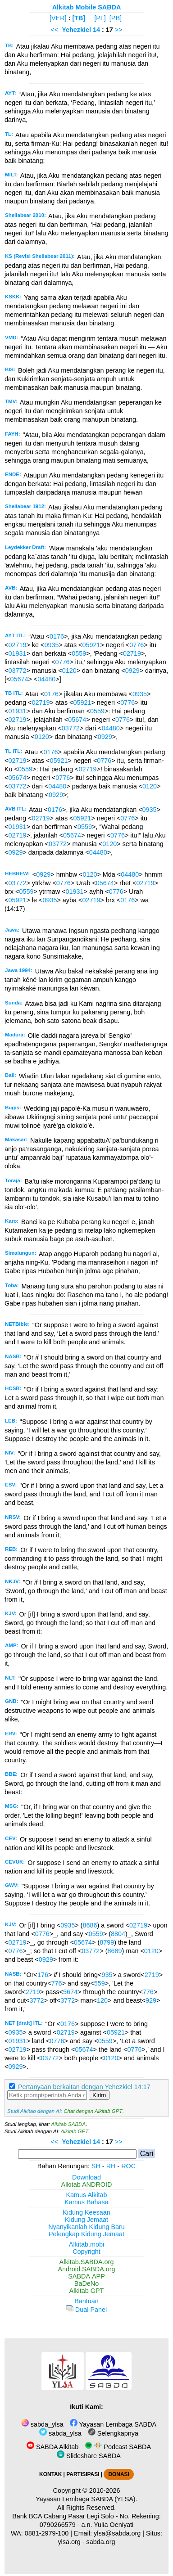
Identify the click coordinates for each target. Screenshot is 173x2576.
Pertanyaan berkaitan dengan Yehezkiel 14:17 (84, 2086)
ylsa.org (69, 2541)
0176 (57, 636)
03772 (17, 670)
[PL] (100, 18)
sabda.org (100, 2541)
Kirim (99, 2095)
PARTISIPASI (82, 2474)
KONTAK (50, 2474)
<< (54, 29)
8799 (107, 1942)
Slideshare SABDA (89, 2455)
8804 (118, 1933)
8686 (89, 1925)
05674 (19, 679)
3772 (37, 2000)
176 (42, 1974)
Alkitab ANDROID (86, 2184)
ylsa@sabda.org (117, 2533)
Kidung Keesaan (86, 2212)
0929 (132, 670)
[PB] (115, 18)
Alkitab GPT (74, 2131)
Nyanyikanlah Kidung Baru (86, 2226)
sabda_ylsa (42, 2424)
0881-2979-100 (47, 2533)
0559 (79, 653)
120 (102, 2000)
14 (97, 29)
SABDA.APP (86, 2276)
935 (106, 1974)
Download (86, 2177)
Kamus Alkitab (86, 2194)
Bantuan (86, 2301)
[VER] (58, 18)
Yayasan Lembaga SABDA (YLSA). (86, 2499)
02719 (17, 645)
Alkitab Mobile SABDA (86, 7)
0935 (51, 645)
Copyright (86, 2251)
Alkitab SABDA (68, 2124)
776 (56, 1983)
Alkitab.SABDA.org (86, 2261)
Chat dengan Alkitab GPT (93, 2111)
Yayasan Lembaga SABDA (113, 2424)
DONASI (118, 2474)
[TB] (78, 18)
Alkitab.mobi (86, 2244)
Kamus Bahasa (86, 2202)
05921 (91, 645)
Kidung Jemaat (86, 2219)
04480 (46, 679)
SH (95, 2166)
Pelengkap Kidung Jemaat (86, 2234)
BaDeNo (86, 2283)
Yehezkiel (76, 29)
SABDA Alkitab (52, 2446)
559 (99, 1983)
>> (119, 29)
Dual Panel (86, 2309)
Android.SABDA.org (86, 2269)
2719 (152, 1974)
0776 (136, 645)
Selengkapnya (113, 2433)
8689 (115, 1951)
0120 (69, 670)
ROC (128, 2166)
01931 (17, 653)
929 (151, 2000)
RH (111, 2166)
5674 (70, 1991)
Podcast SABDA (118, 2446)
